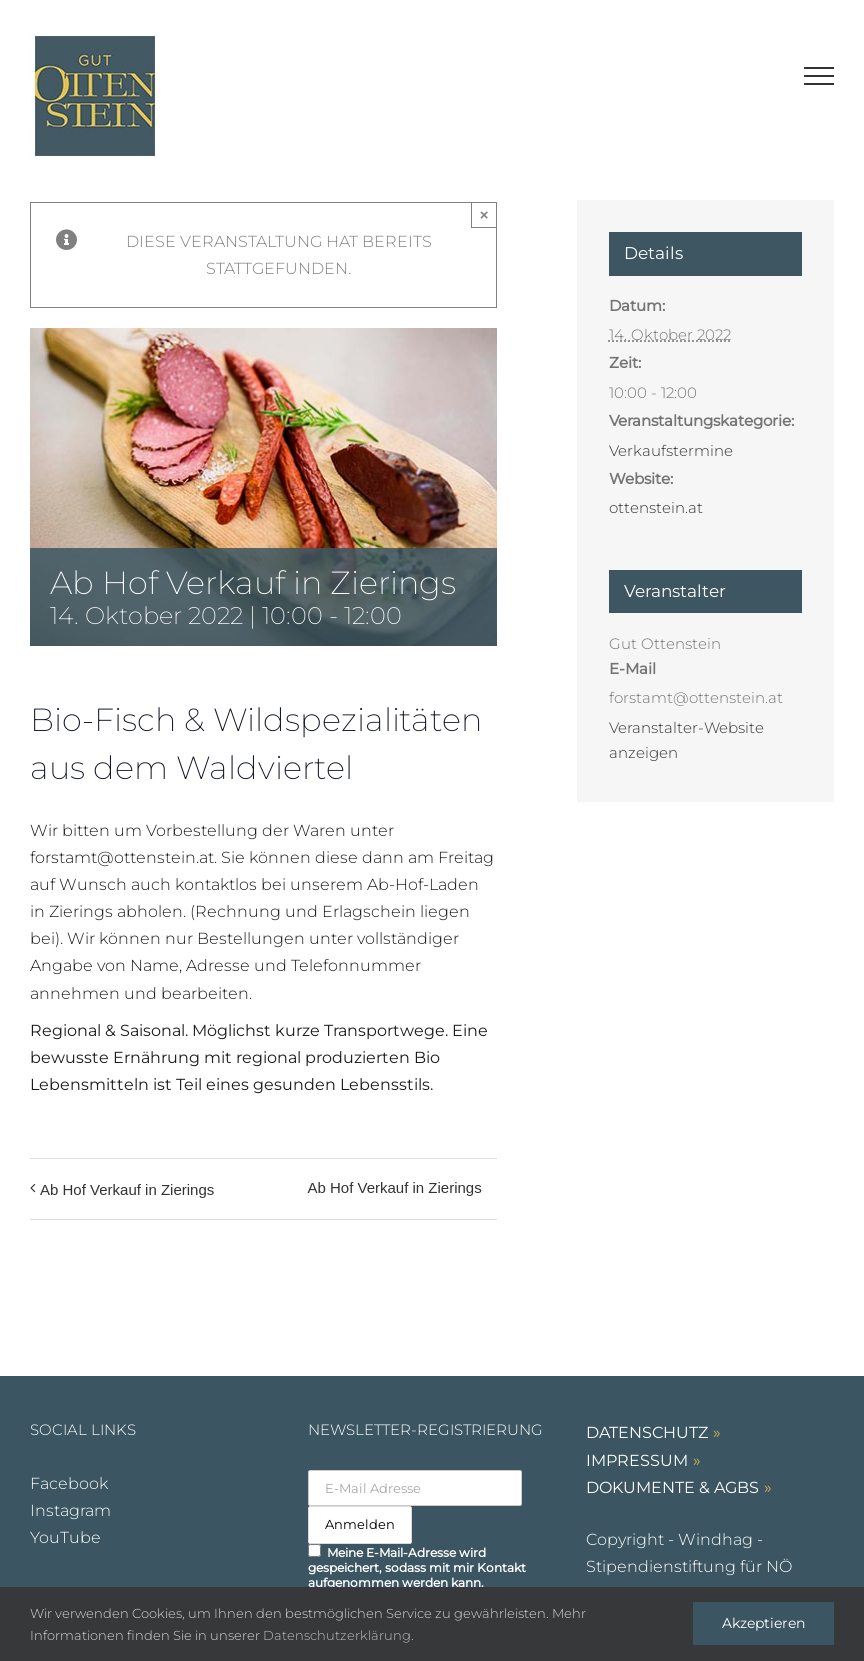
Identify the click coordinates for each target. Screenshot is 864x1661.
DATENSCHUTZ (647, 1432)
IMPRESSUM (637, 1460)
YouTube (65, 1537)
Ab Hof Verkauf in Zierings (127, 1189)
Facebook (69, 1483)
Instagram (70, 1510)
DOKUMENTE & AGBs (672, 1487)
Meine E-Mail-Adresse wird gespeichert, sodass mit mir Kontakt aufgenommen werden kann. (417, 1567)
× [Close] (484, 214)
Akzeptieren (763, 1623)
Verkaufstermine (671, 450)
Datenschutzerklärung (337, 1635)
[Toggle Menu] (819, 76)
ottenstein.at (656, 507)
